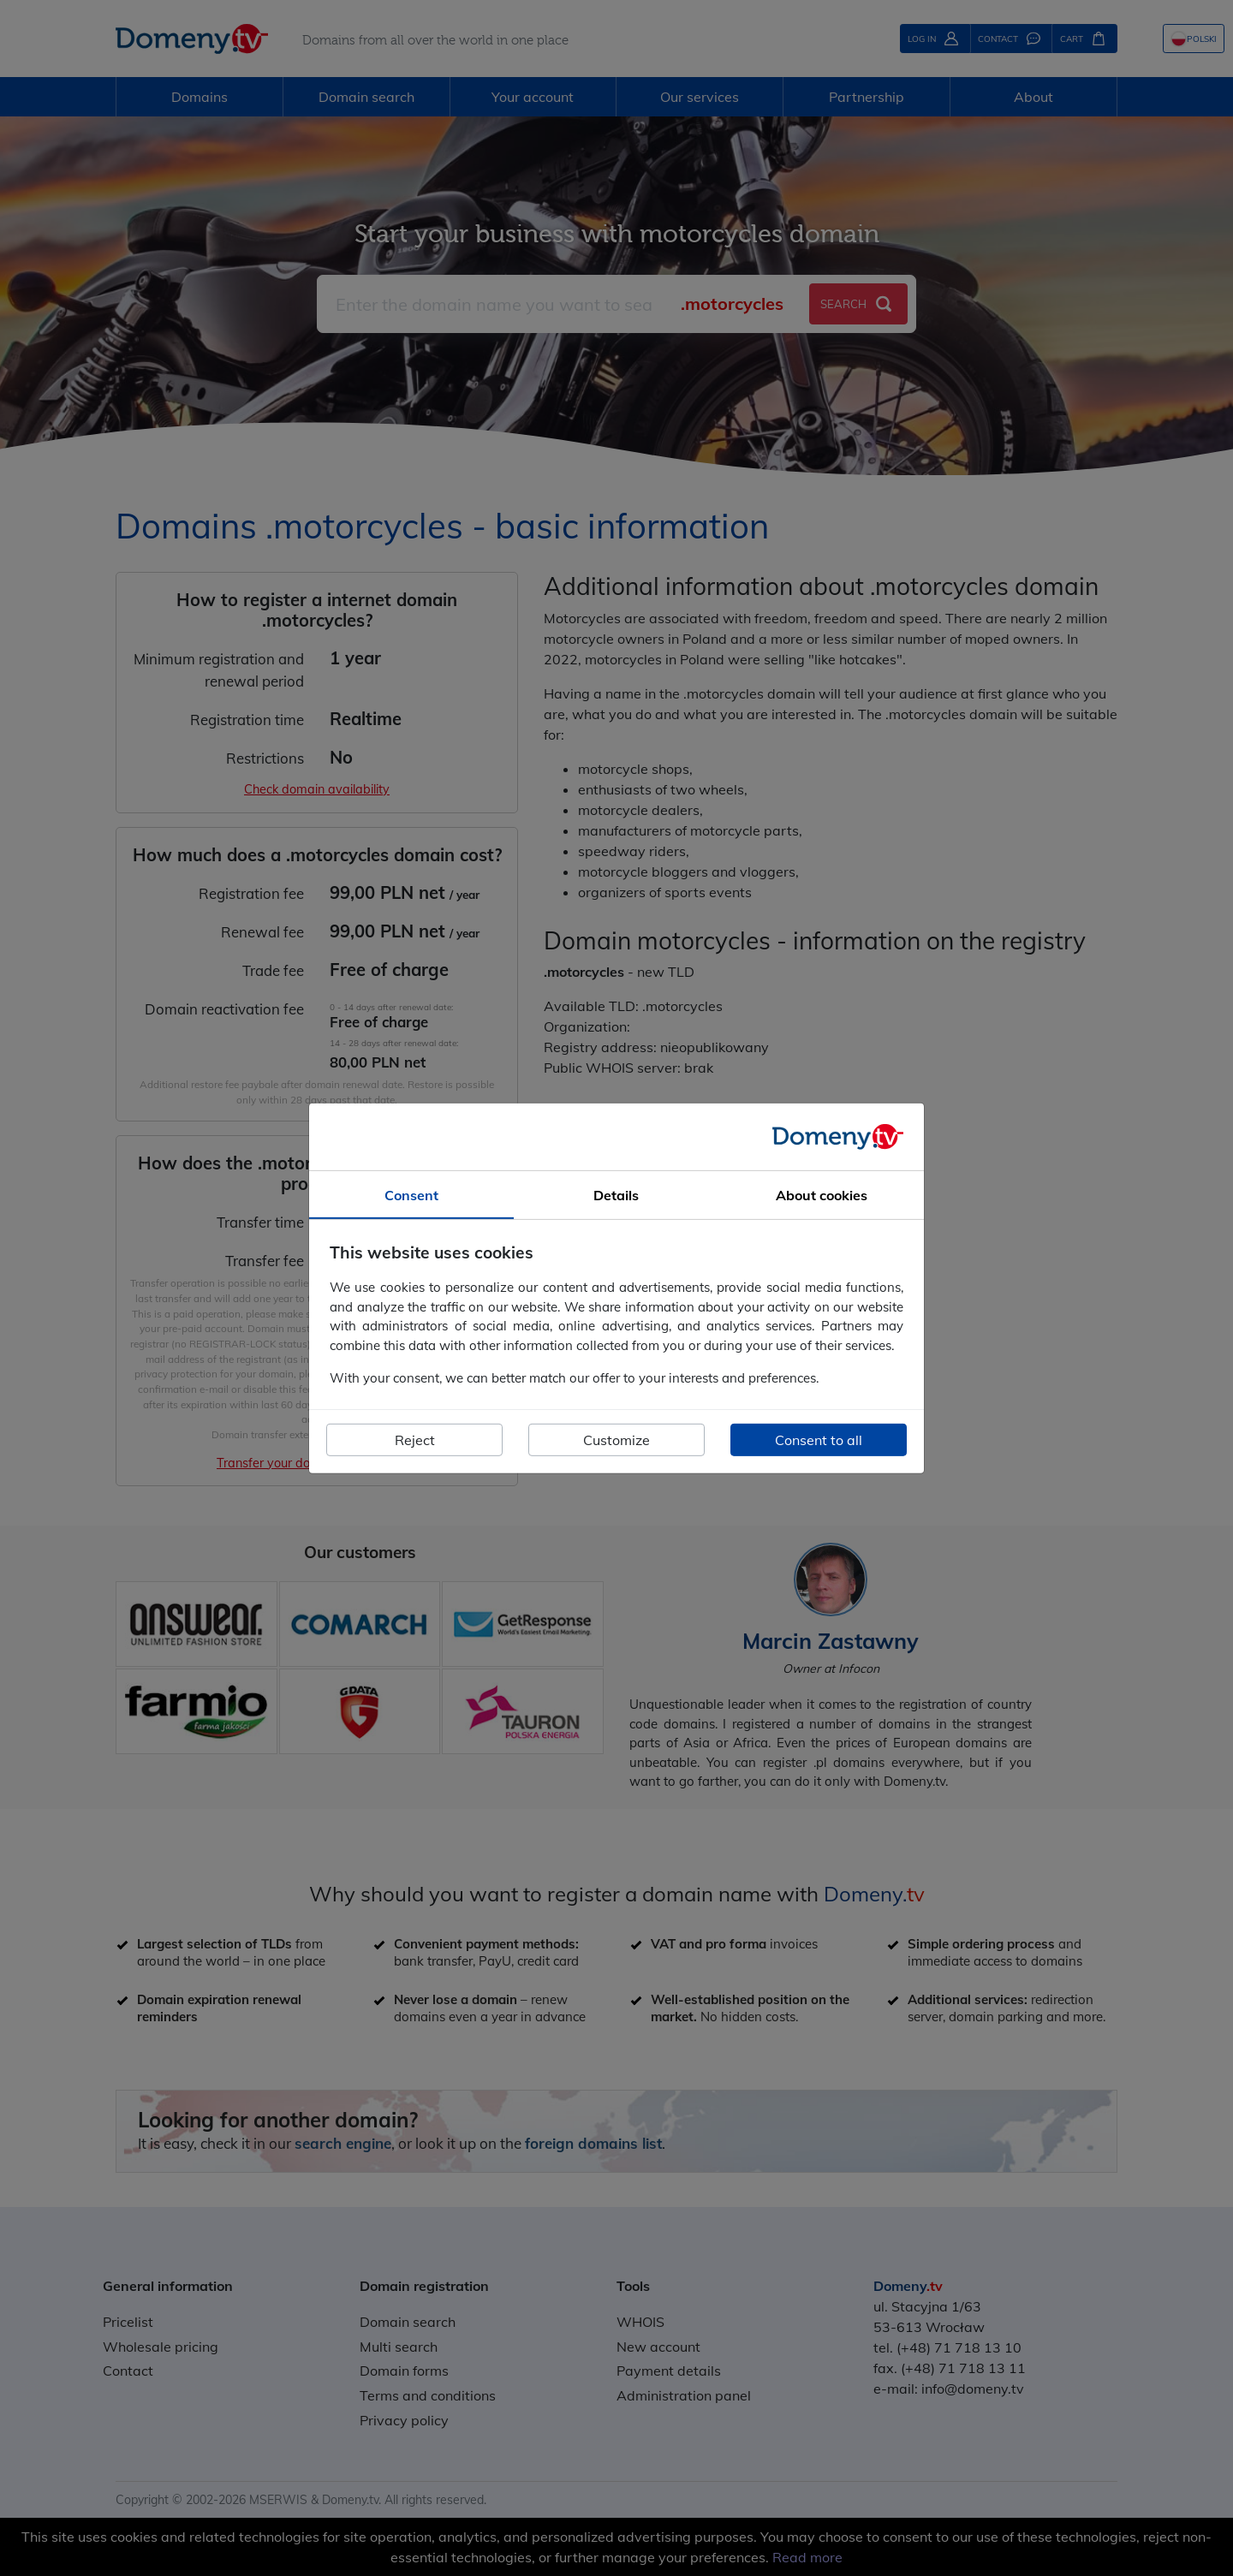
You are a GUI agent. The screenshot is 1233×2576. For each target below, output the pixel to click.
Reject (415, 1440)
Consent (411, 1194)
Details (616, 1194)
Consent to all (818, 1440)
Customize (616, 1440)
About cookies (821, 1194)
